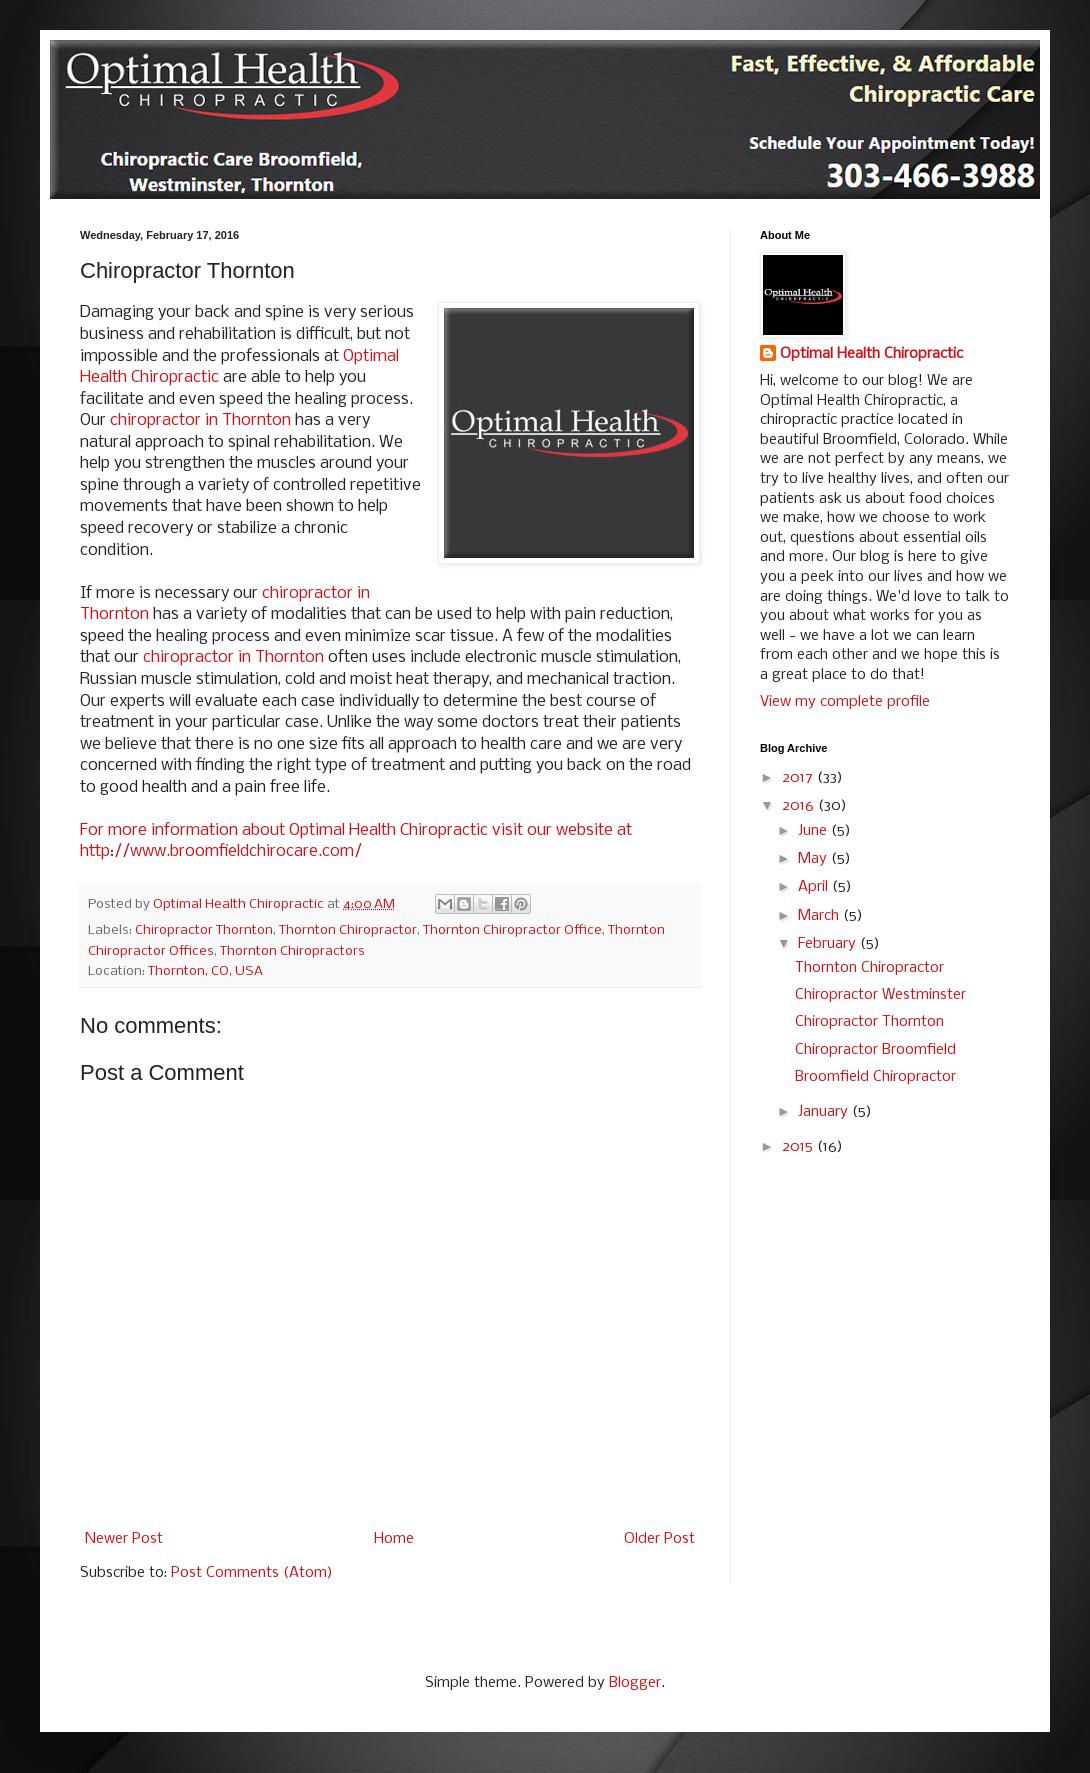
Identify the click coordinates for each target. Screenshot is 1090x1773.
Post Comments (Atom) (252, 1573)
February (829, 944)
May (814, 859)
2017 (799, 778)
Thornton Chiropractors (292, 951)
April (815, 887)
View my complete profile (845, 702)
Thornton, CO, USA (205, 971)
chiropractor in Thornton (200, 420)
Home (394, 1539)
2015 (799, 1147)
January (825, 1112)
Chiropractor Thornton (204, 930)
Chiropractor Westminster (880, 995)
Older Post (659, 1539)
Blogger (635, 1683)
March (820, 916)
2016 (800, 806)
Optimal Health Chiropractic (871, 354)
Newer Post (124, 1539)
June (814, 831)
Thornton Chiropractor (348, 930)
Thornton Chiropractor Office (512, 930)
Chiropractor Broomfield (875, 1050)
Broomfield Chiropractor (875, 1077)
